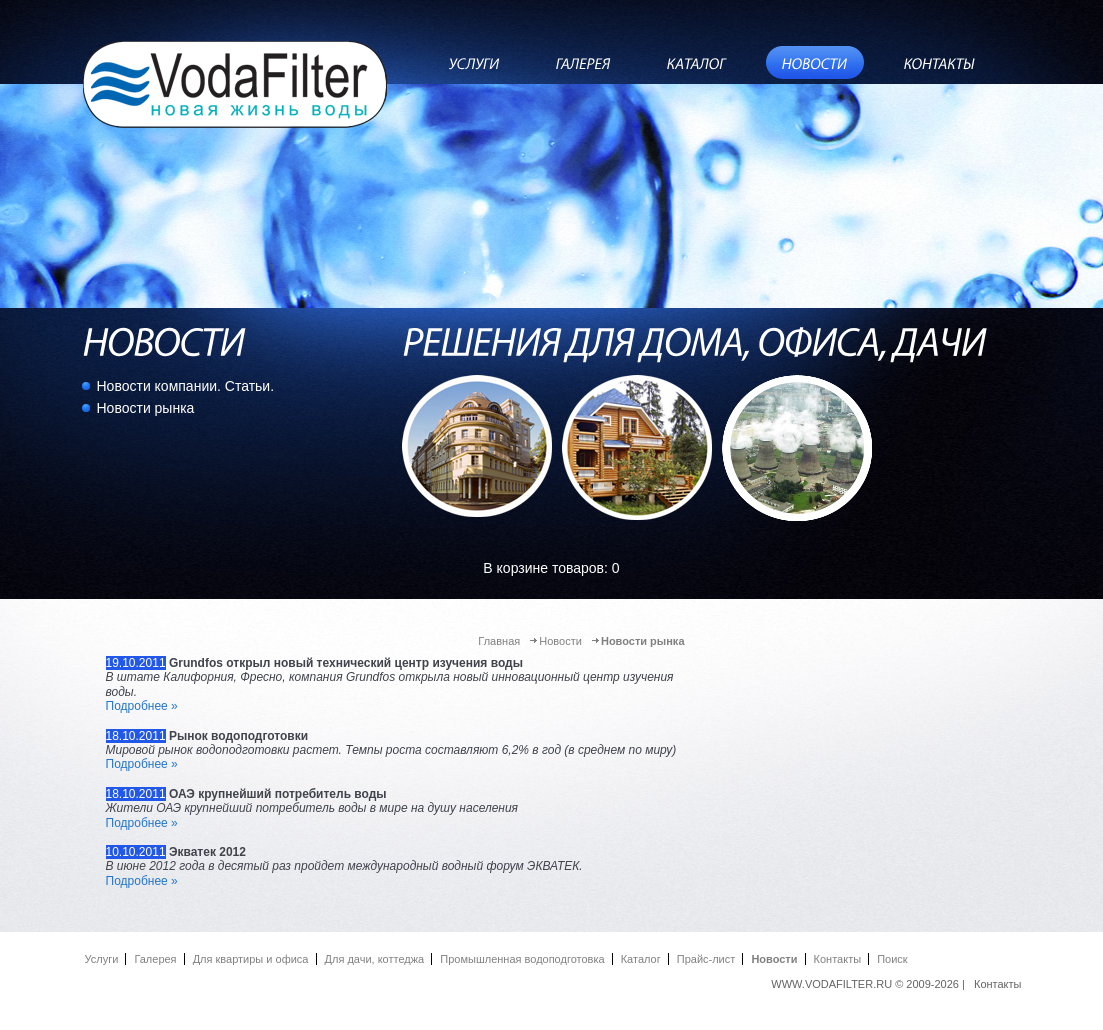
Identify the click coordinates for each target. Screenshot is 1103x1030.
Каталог (641, 959)
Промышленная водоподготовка (522, 959)
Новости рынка (146, 408)
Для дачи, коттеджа (375, 959)
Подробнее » (142, 706)
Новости (560, 641)
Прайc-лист (706, 959)
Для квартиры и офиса (251, 959)
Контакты (838, 959)
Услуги (102, 959)
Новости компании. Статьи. (186, 386)
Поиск (892, 959)
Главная (499, 641)
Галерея (155, 959)
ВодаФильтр (236, 84)
